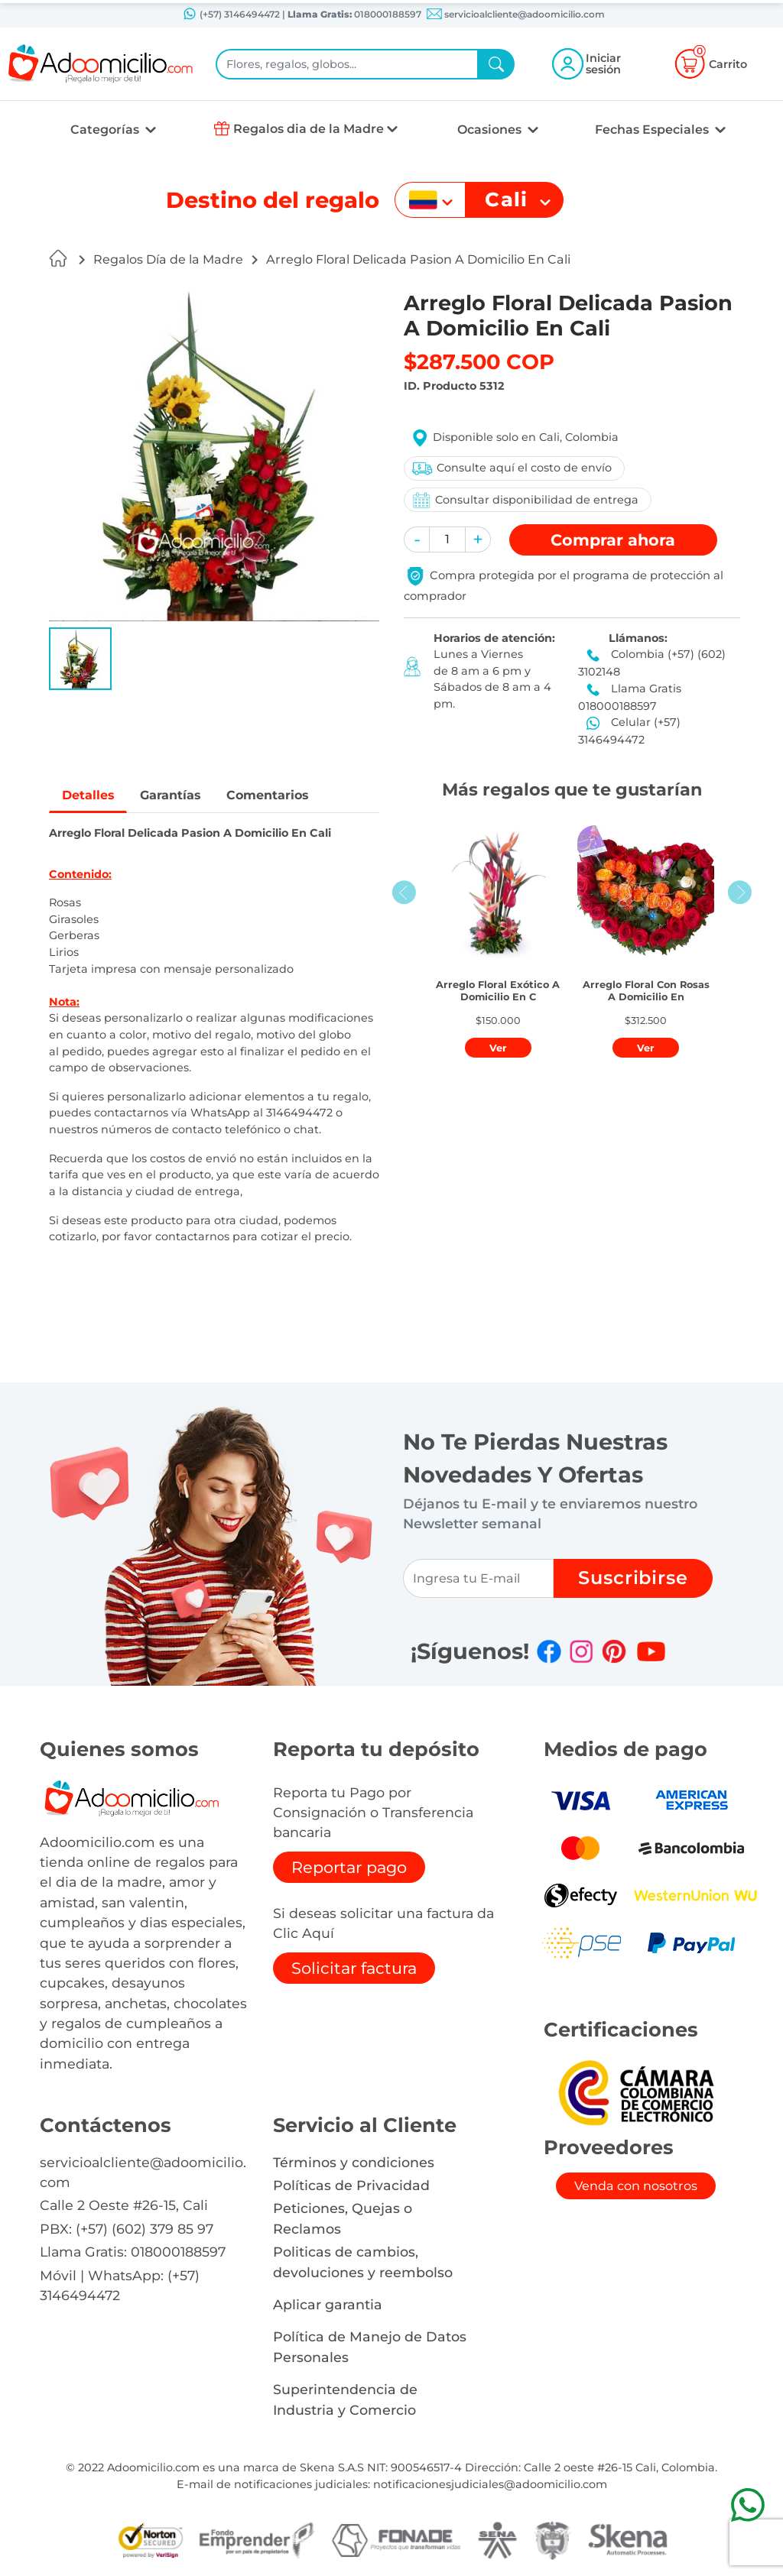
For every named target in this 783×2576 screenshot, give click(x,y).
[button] (80, 658)
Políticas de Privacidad (351, 2185)
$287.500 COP (479, 361)
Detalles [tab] (88, 795)
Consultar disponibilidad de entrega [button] (524, 500)
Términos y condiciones (353, 2162)
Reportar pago (349, 1867)
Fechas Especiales (653, 129)
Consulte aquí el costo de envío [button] (511, 468)
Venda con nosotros (635, 2186)
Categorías (106, 129)
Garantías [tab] (171, 795)
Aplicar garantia (327, 2304)
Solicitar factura (354, 1968)
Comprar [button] (613, 539)
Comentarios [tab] (269, 795)
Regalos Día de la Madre (168, 259)
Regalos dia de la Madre (308, 129)
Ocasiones (491, 129)
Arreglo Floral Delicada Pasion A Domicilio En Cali (418, 259)
